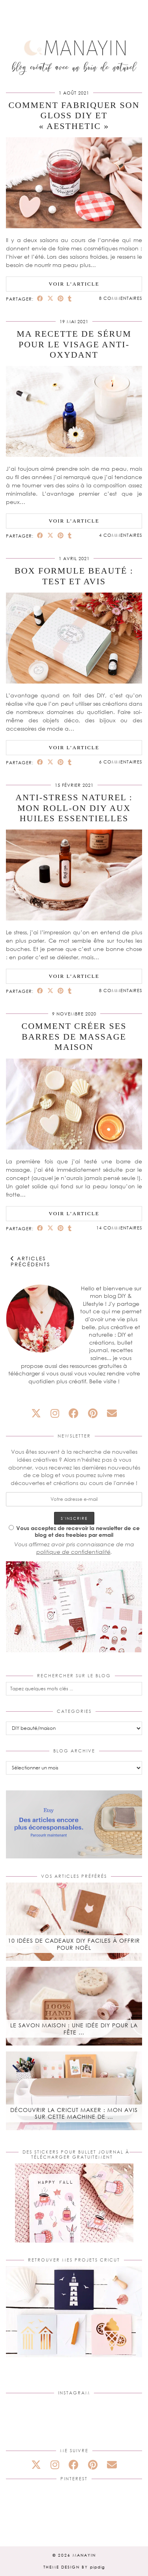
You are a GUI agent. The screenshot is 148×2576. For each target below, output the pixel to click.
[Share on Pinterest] (61, 298)
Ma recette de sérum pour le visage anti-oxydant (74, 344)
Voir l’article (74, 284)
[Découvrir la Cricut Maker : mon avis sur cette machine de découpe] (74, 2090)
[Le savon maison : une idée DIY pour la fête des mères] (74, 2006)
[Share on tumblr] (70, 298)
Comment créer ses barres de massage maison (74, 1036)
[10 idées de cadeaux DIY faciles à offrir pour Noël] (74, 1922)
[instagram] (55, 1413)
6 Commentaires (120, 761)
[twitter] (36, 1413)
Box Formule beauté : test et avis (74, 576)
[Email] (112, 1413)
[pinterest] (92, 1413)
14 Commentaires (119, 1227)
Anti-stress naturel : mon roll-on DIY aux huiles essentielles (74, 807)
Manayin (84, 2555)
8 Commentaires (120, 298)
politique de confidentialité (73, 1551)
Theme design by (74, 2567)
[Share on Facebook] (40, 298)
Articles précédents (30, 1261)
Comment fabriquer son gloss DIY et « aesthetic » (73, 115)
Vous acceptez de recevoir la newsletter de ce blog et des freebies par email (74, 1531)
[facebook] (74, 1413)
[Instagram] (28, 2422)
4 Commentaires (120, 535)
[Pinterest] (28, 2508)
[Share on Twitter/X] (50, 298)
